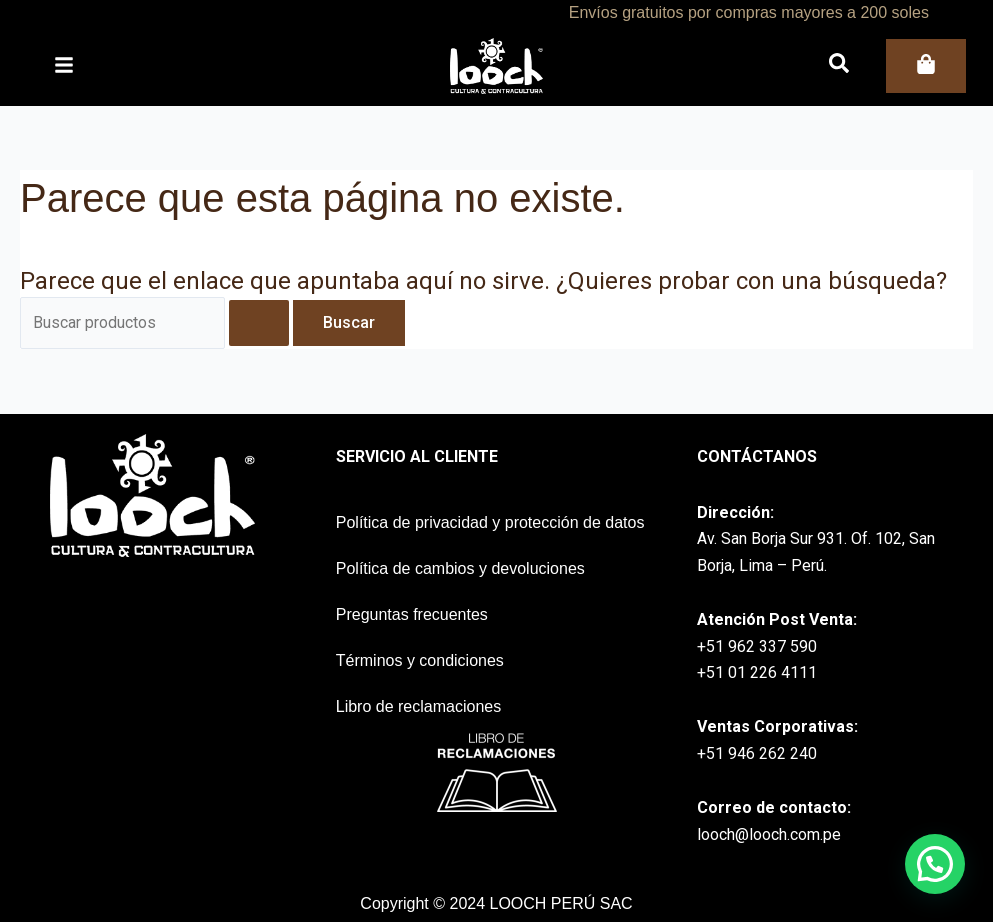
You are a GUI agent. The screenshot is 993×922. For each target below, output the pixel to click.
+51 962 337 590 (757, 646)
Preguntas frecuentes (412, 614)
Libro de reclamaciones (418, 706)
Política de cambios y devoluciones (460, 568)
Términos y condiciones (420, 660)
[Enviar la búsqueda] (263, 323)
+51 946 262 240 (757, 753)
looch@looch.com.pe (769, 834)
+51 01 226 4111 (757, 672)
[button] (935, 864)
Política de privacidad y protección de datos (490, 522)
